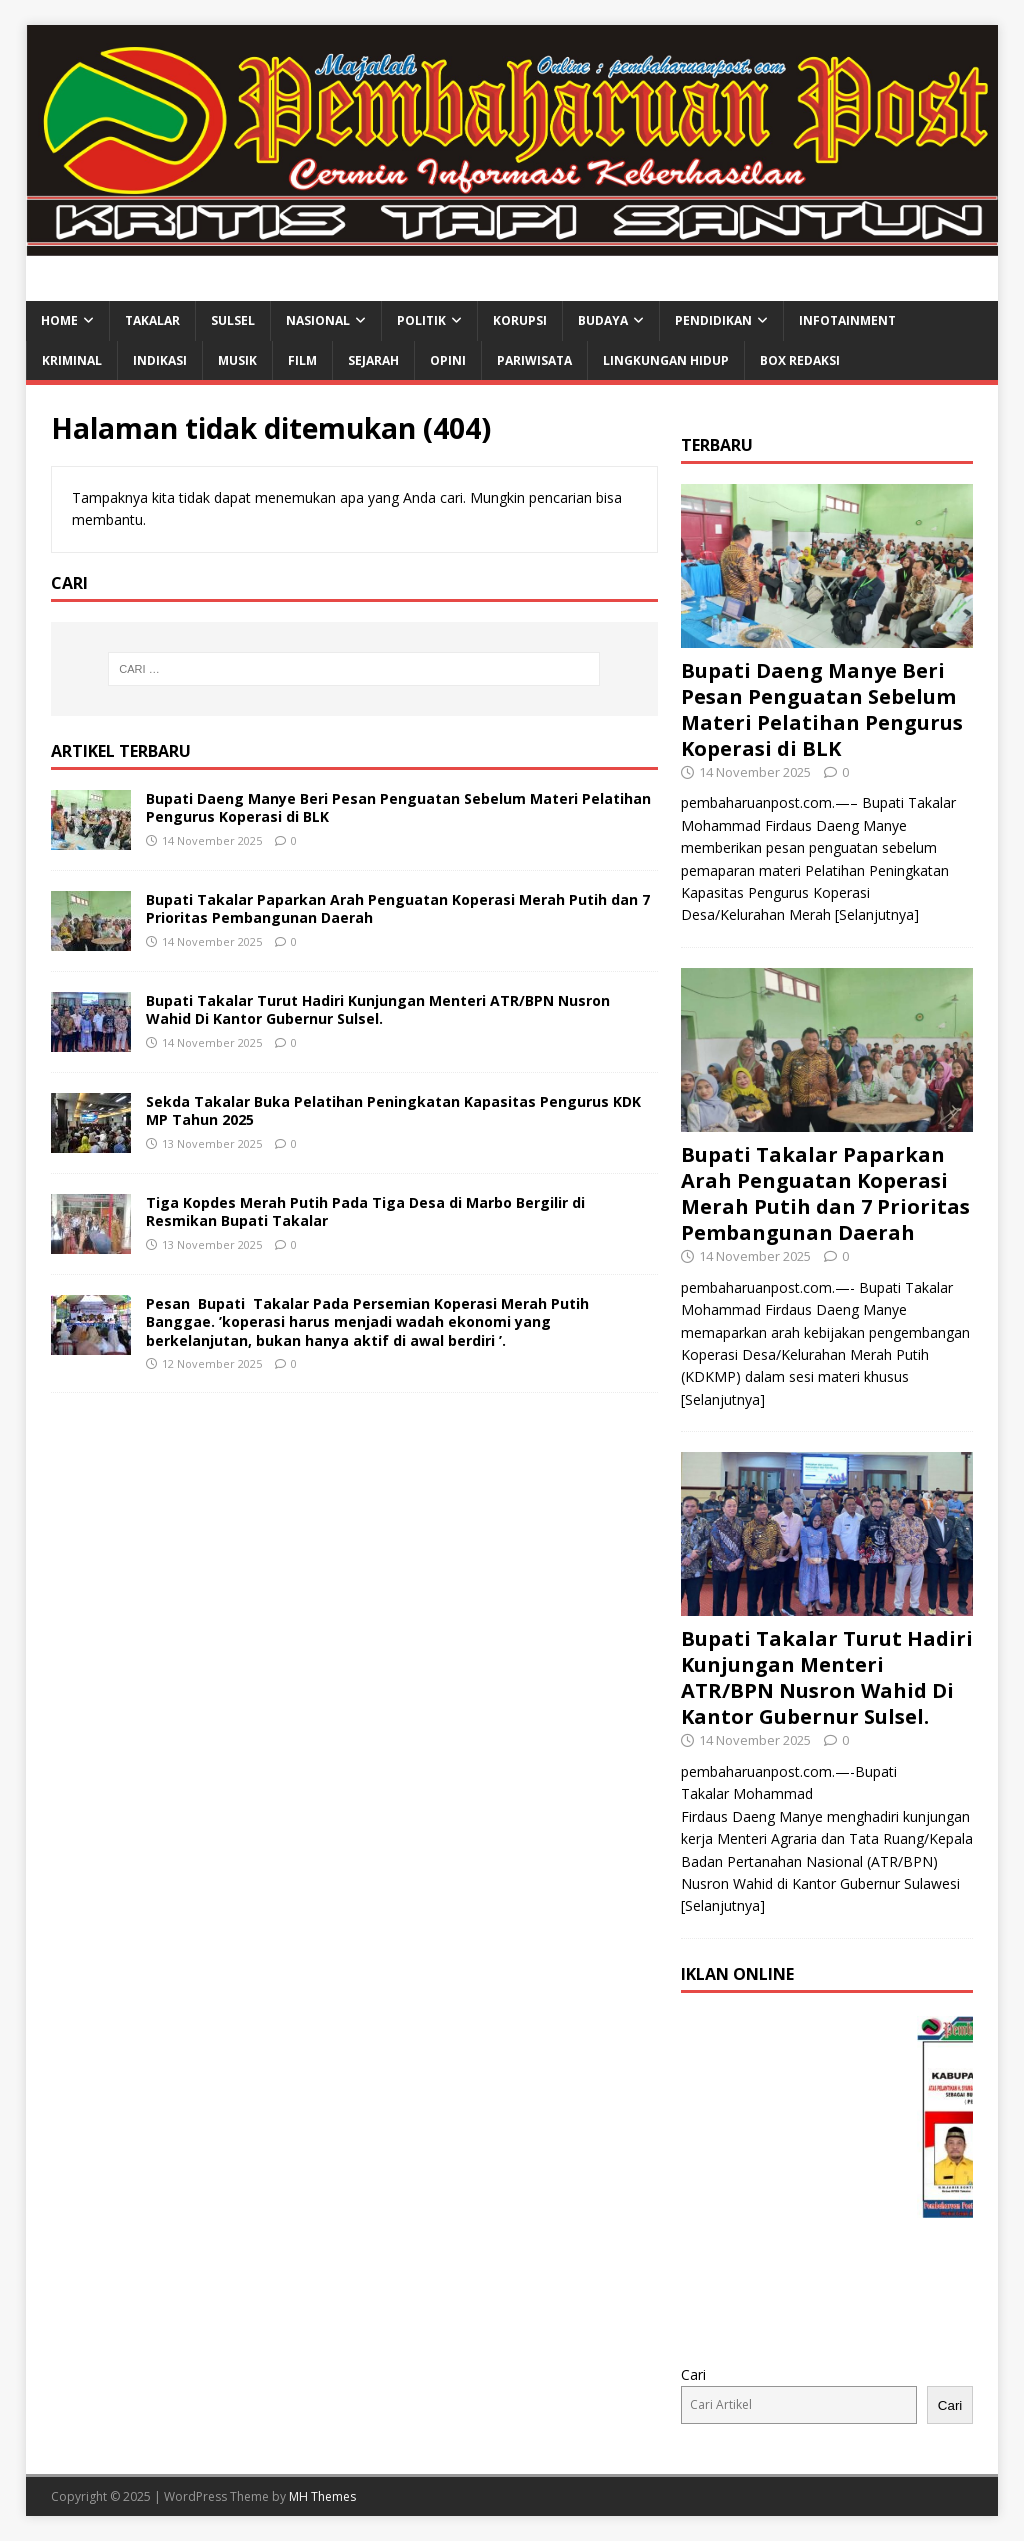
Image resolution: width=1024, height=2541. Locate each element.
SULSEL (233, 320)
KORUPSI (520, 320)
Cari (693, 2374)
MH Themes (322, 2496)
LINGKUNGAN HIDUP (666, 360)
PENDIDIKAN (713, 320)
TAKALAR (152, 320)
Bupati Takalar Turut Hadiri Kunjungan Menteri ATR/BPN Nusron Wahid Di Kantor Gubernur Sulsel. (378, 1009)
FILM (302, 360)
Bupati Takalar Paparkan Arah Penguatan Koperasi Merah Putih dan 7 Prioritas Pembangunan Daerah (398, 908)
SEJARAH (373, 360)
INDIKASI (160, 360)
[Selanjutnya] (877, 914)
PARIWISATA (534, 360)
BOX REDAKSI (800, 360)
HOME (59, 320)
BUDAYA (603, 320)
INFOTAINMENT (847, 320)
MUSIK (237, 360)
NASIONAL (318, 320)
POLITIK (421, 320)
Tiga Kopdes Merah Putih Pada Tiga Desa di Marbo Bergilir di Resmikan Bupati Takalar (365, 1211)
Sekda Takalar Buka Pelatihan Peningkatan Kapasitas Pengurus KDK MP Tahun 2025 (393, 1110)
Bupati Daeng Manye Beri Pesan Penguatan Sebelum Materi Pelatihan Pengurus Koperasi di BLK (398, 807)
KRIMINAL (72, 360)
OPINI (448, 360)
